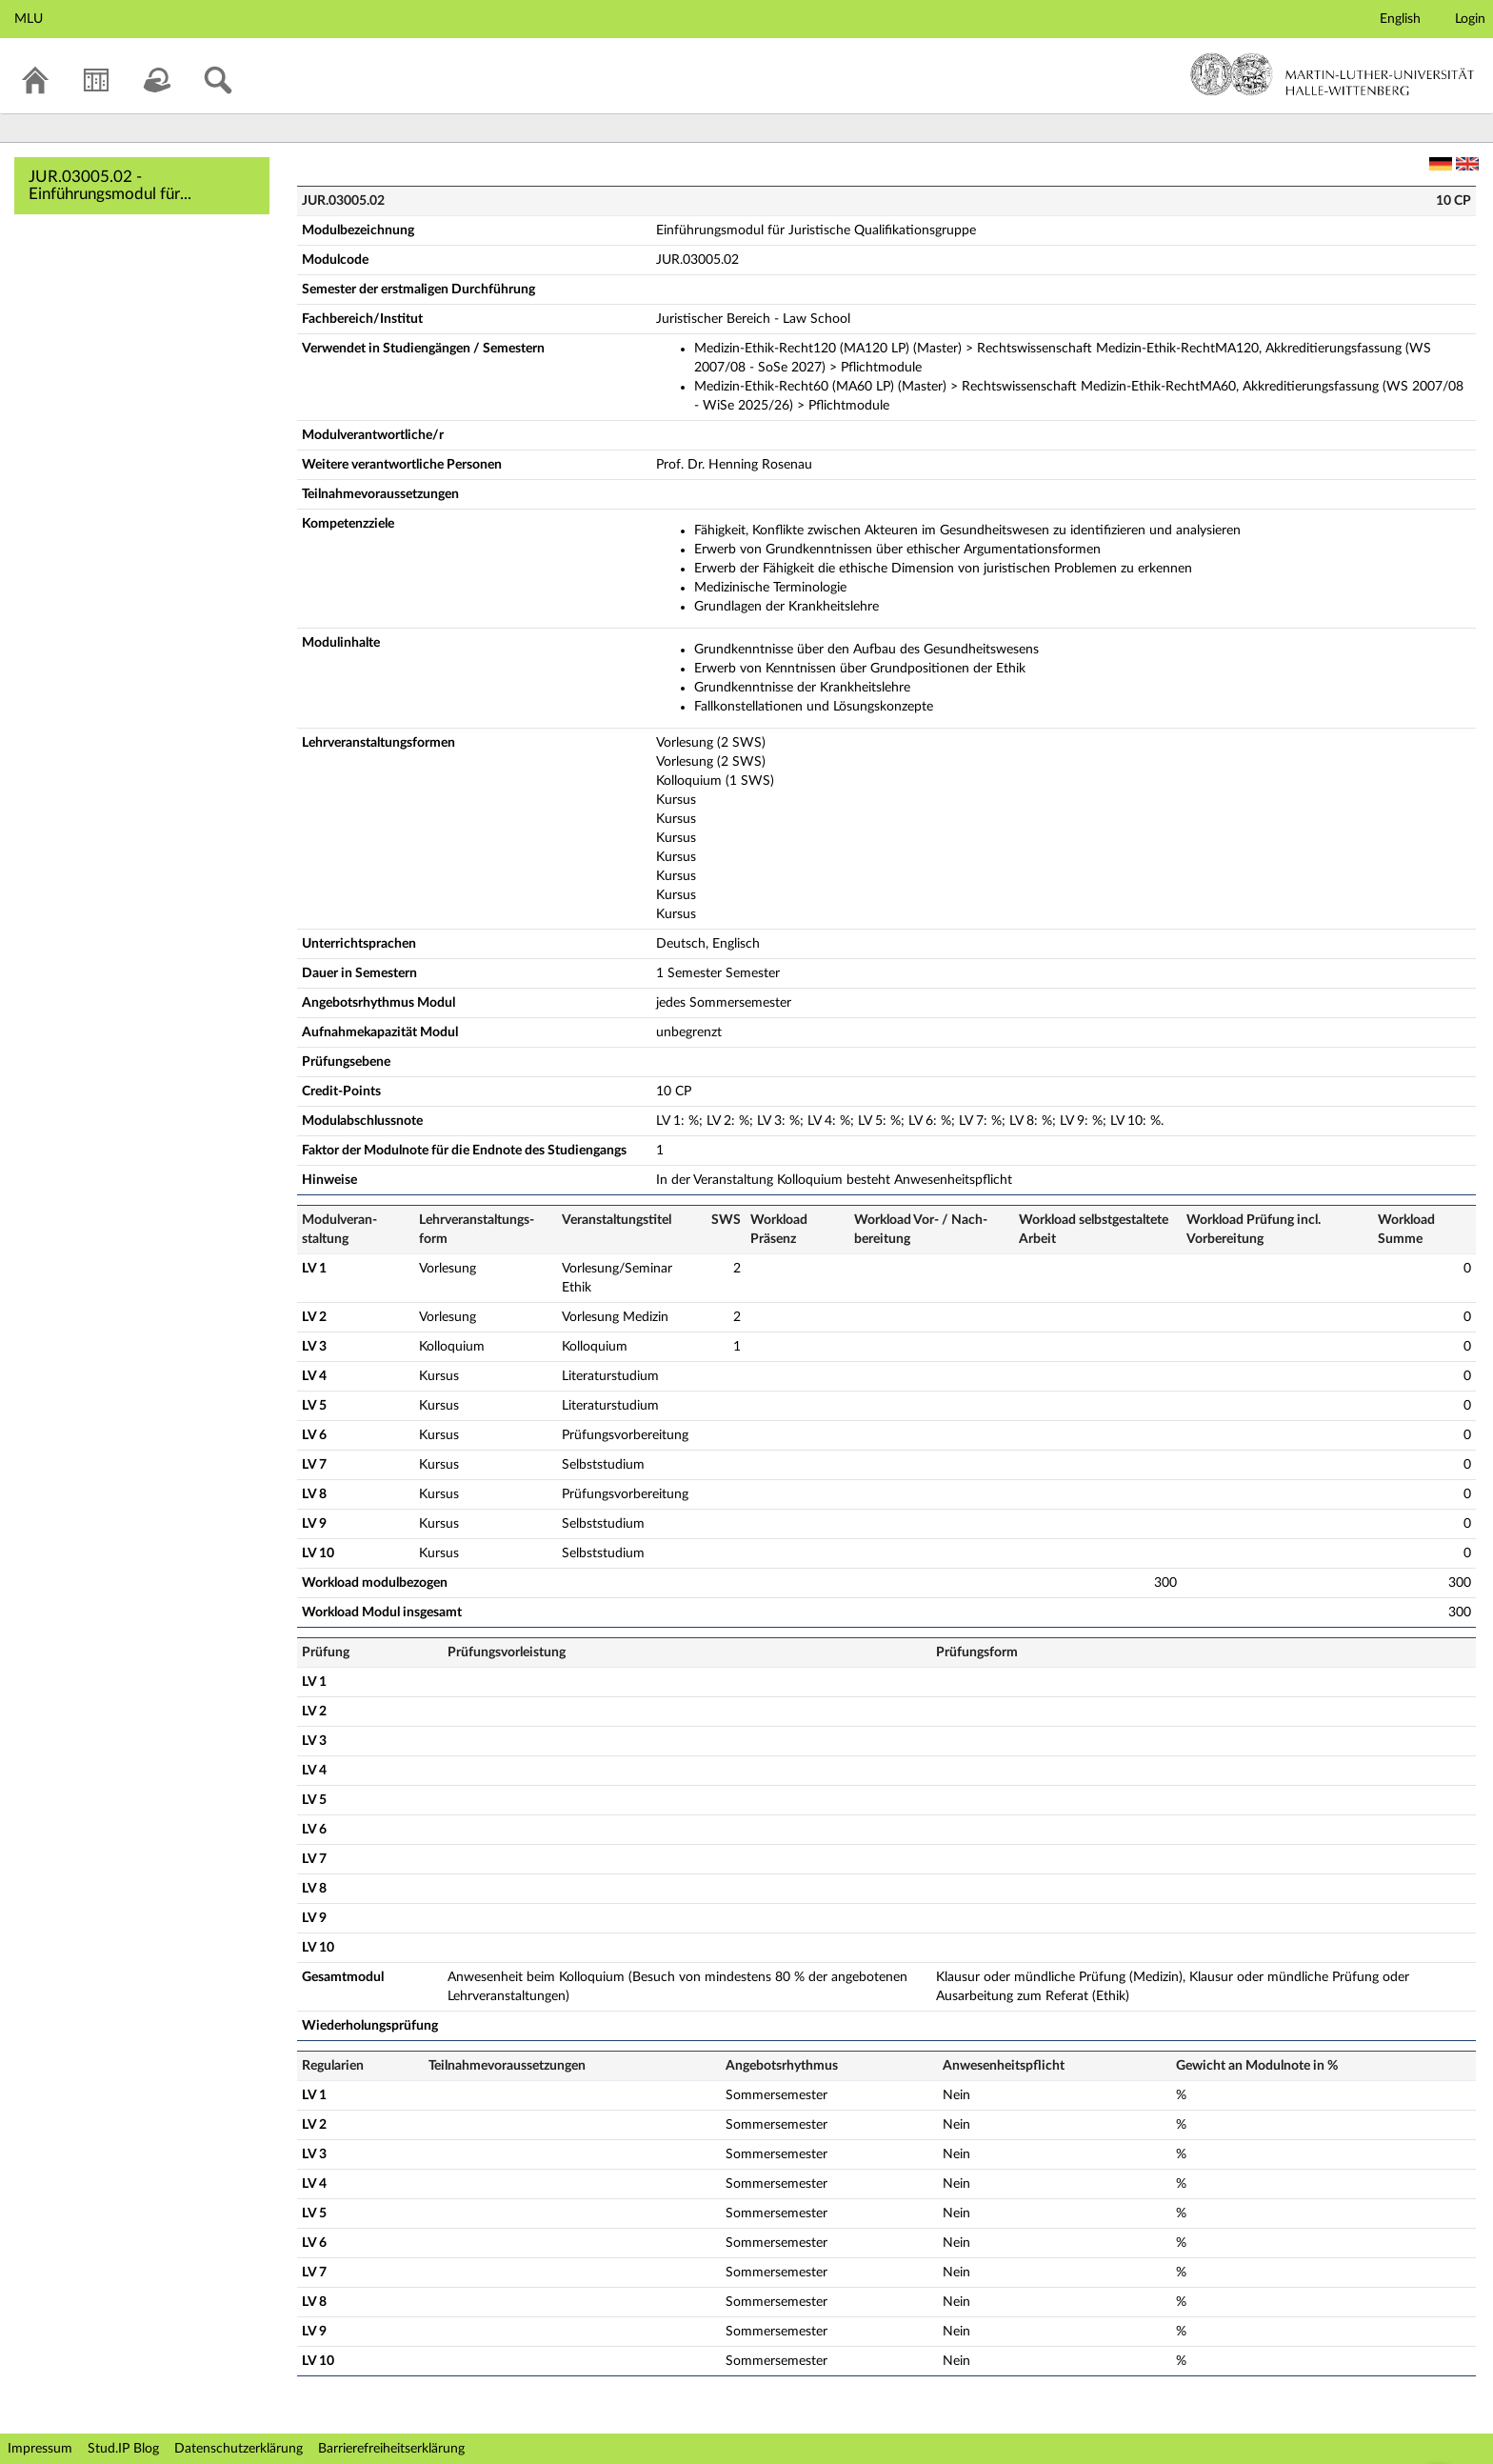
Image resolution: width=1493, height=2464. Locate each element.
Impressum (40, 2448)
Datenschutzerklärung (238, 2448)
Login (1470, 19)
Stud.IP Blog (123, 2448)
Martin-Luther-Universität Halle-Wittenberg (1333, 74)
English (1400, 19)
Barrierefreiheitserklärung (391, 2448)
